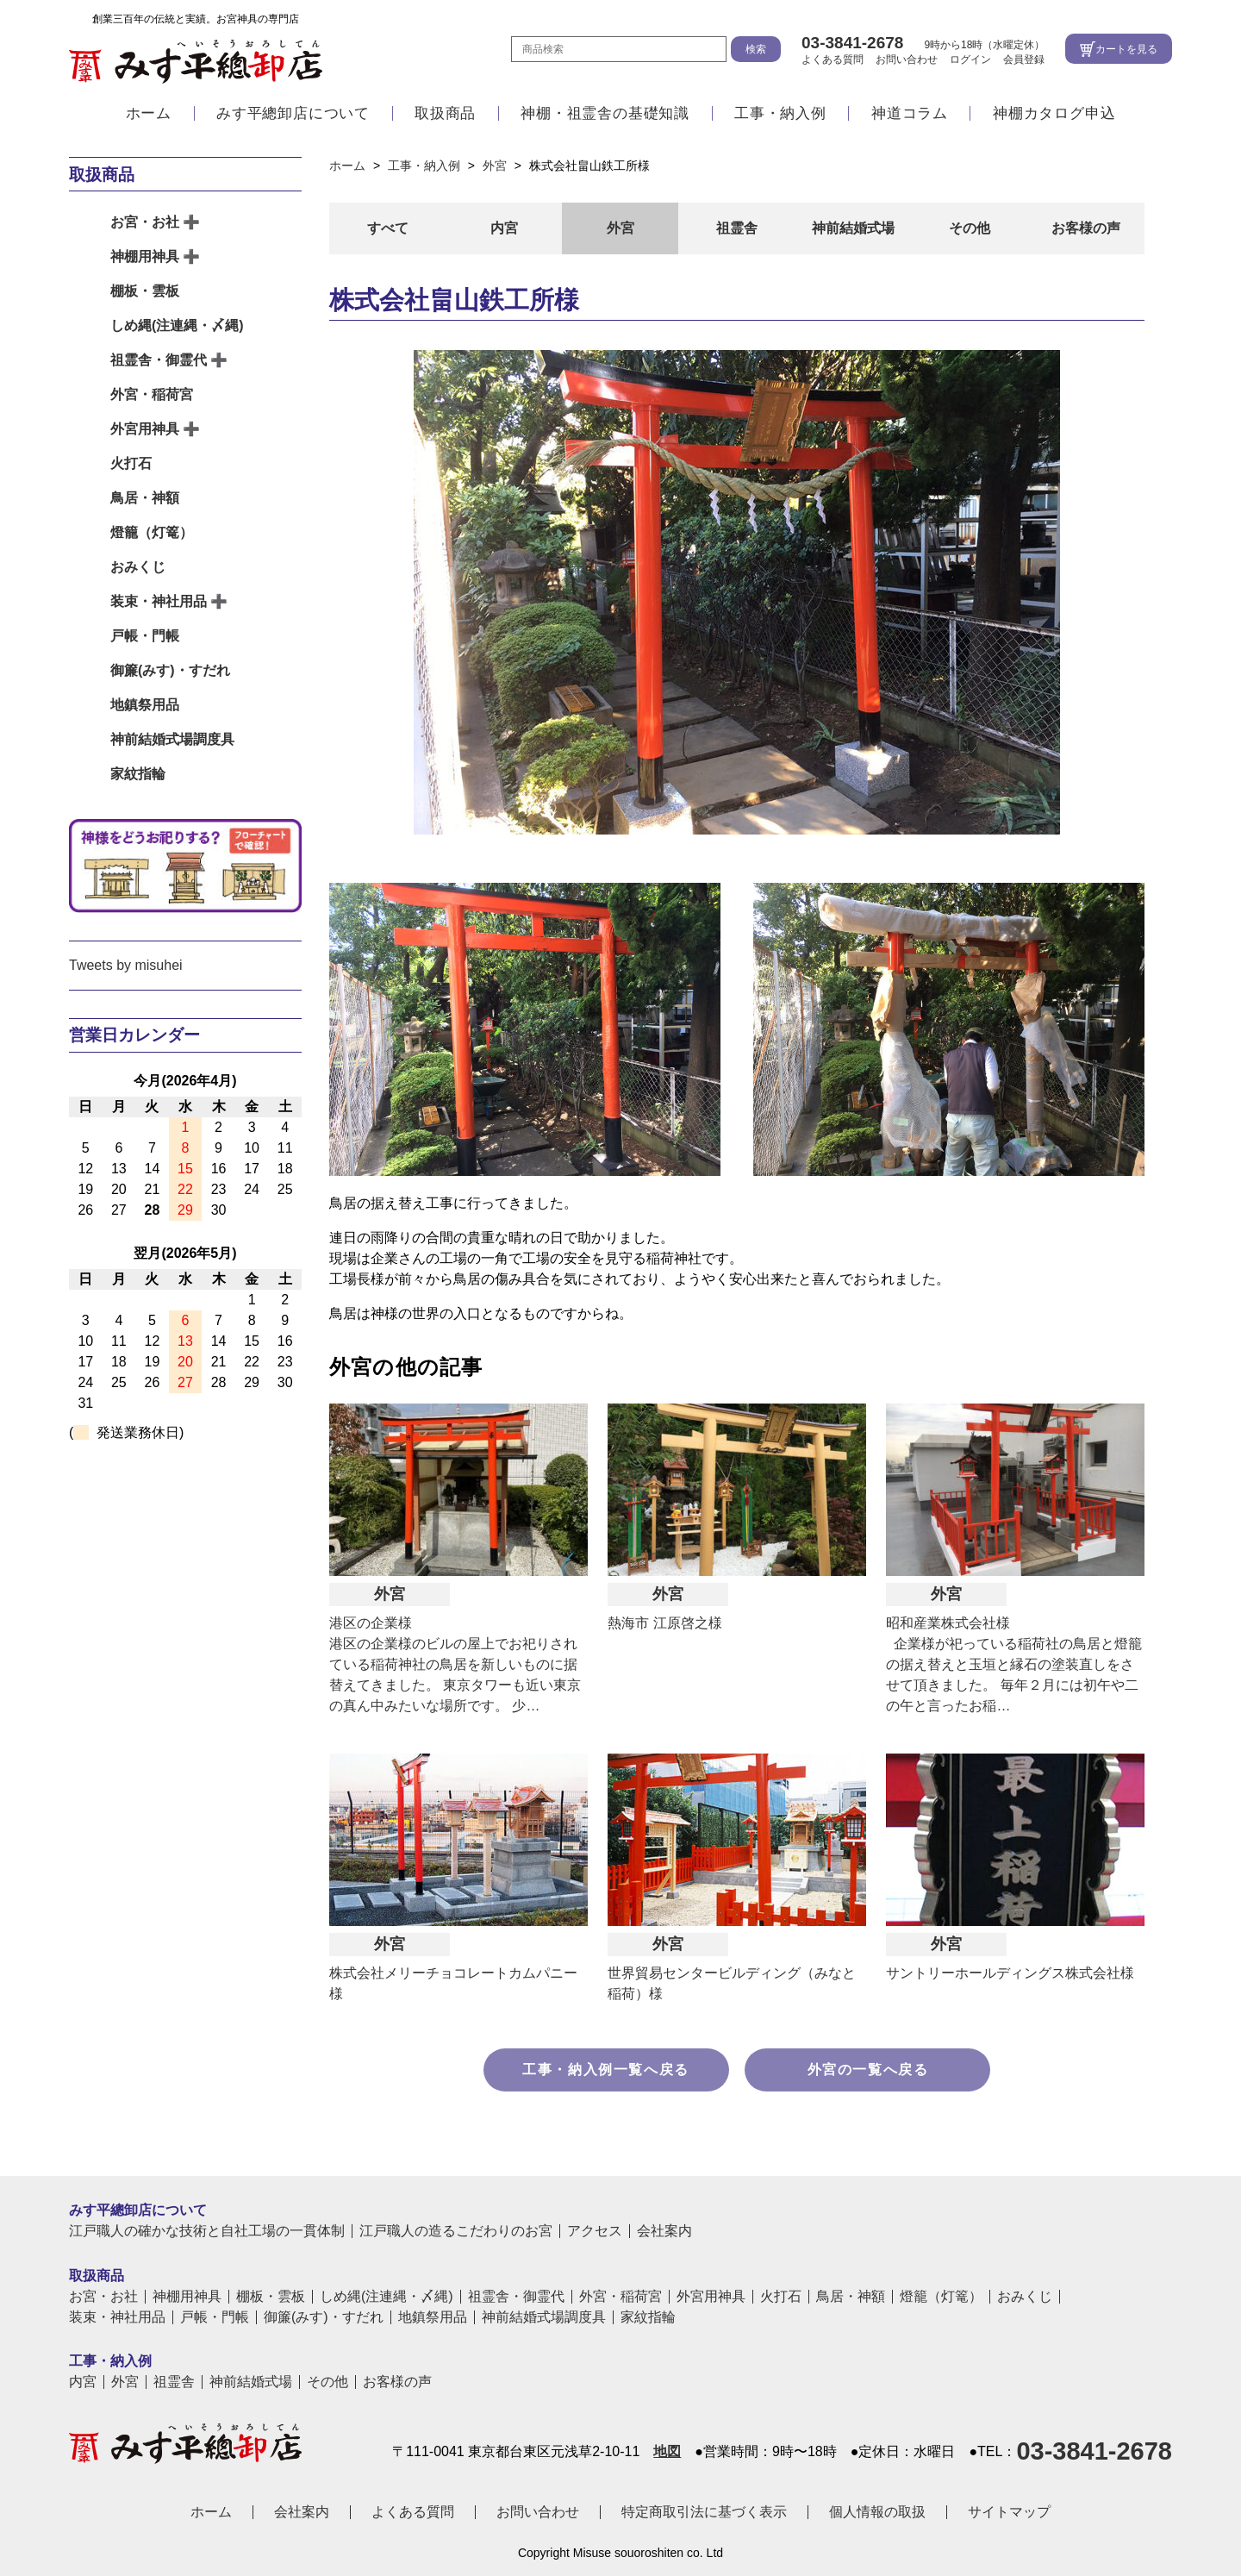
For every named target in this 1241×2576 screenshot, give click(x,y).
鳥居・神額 (144, 498)
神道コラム (909, 114)
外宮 (620, 228)
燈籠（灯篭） (151, 532)
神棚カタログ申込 (1054, 114)
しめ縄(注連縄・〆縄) (177, 325)
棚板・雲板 (144, 291)
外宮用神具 (144, 429)
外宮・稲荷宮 (151, 394)
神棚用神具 (144, 256)
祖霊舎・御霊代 (158, 360)
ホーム (148, 114)
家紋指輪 (137, 773)
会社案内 (664, 2231)
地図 (667, 2452)
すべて (387, 228)
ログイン (970, 59)
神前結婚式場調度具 (172, 739)
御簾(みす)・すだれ (170, 670)
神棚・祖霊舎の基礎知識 (605, 114)
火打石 (131, 463)
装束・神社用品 (158, 601)
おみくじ (137, 567)
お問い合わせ (907, 59)
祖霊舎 (737, 228)
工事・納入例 (780, 114)
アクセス (594, 2231)
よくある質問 (832, 59)
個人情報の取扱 (877, 2511)
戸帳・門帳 (144, 635)
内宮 (504, 228)
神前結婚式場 (853, 228)
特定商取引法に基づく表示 (704, 2511)
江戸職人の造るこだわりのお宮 (455, 2231)
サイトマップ (1009, 2511)
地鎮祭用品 (144, 704)
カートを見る (1126, 49)
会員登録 (1024, 59)
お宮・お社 (144, 222)
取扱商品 (445, 114)
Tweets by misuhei (126, 965)
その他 (969, 228)
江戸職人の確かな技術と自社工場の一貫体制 (207, 2231)
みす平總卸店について (293, 114)
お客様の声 (1085, 228)
